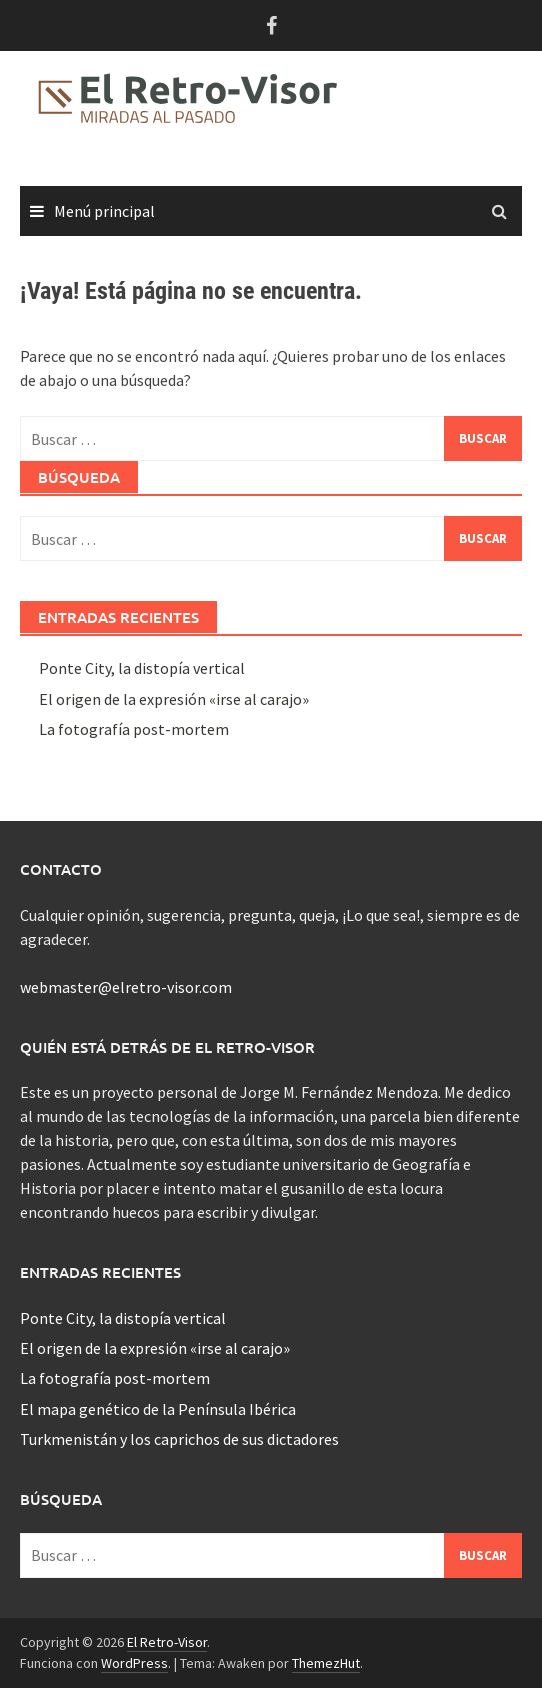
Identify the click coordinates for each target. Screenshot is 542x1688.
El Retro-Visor (167, 1642)
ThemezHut (326, 1663)
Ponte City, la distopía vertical (142, 668)
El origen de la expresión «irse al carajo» (174, 699)
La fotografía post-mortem (134, 729)
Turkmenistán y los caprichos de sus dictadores (179, 1439)
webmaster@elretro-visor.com (126, 987)
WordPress (134, 1663)
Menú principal (104, 211)
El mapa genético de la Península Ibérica (158, 1409)
